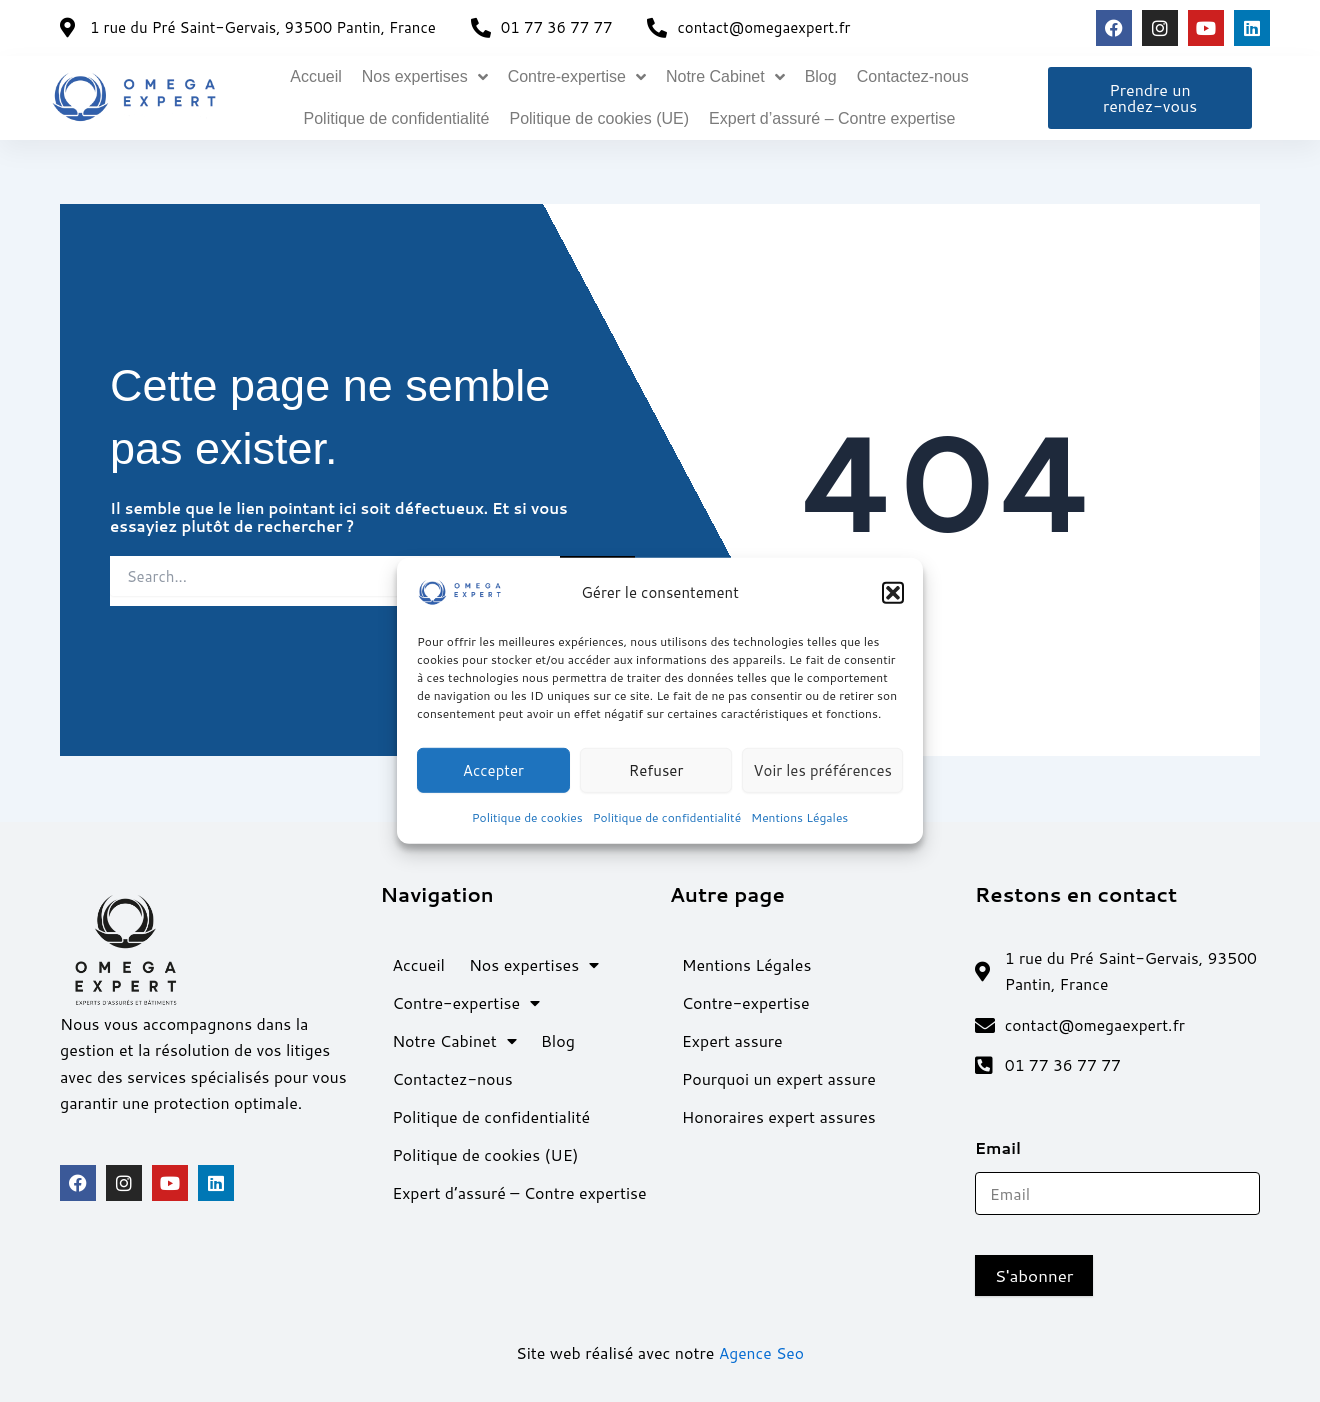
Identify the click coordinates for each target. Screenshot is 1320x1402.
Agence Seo (761, 1353)
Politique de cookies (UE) (599, 118)
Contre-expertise (577, 77)
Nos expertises (425, 77)
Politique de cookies (527, 817)
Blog (821, 76)
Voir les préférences (822, 769)
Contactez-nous (913, 76)
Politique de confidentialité (667, 817)
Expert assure (732, 1038)
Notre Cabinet (725, 77)
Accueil (316, 76)
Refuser (656, 769)
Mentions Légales (799, 817)
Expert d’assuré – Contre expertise (832, 118)
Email (1005, 1148)
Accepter (493, 769)
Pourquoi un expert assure (779, 1076)
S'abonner (1034, 1276)
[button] (893, 593)
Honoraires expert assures (779, 1114)
